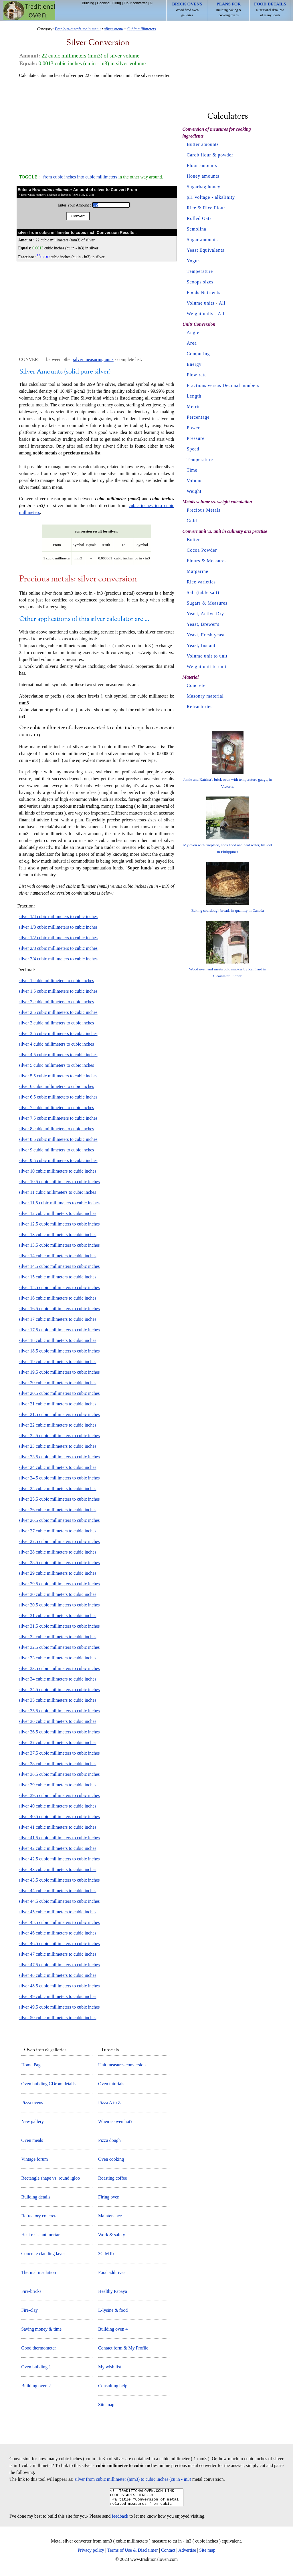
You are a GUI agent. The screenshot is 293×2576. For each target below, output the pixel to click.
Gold (192, 520)
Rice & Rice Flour (206, 207)
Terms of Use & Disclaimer (132, 2553)
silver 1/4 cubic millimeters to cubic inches (58, 916)
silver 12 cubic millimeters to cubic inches (57, 1213)
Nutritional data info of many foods (270, 9)
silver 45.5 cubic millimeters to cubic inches (59, 1922)
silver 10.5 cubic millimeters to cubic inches (59, 1181)
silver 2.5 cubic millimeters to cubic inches (58, 1012)
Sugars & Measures (207, 603)
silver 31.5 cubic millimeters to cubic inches (59, 1626)
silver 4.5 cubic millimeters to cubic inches (58, 1054)
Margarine (197, 571)
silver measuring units (93, 359)
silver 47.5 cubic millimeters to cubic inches (59, 1964)
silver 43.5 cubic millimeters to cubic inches (59, 1880)
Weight (194, 491)
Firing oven (108, 2196)
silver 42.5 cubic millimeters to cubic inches (59, 1858)
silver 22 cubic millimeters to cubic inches (57, 1425)
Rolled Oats (199, 218)
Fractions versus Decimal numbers (223, 385)
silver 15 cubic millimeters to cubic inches (57, 1276)
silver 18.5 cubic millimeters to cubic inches (59, 1350)
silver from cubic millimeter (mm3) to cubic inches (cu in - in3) (133, 2479)
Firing (116, 3)
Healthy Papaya (112, 2291)
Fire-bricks (31, 2291)
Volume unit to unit (207, 656)
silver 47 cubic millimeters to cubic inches (57, 1954)
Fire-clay (29, 2310)
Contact (168, 2553)
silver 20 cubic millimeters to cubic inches (57, 1382)
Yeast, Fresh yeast (206, 634)
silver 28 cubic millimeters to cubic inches (57, 1552)
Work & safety (111, 2234)
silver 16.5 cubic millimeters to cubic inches (59, 1308)
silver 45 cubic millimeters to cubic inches (57, 1911)
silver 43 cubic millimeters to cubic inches (57, 1869)
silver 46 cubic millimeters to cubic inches (57, 1932)
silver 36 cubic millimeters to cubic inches (57, 1721)
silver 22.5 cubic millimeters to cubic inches (59, 1435)
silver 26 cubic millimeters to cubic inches (57, 1509)
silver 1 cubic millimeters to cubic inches (56, 980)
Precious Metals (204, 510)
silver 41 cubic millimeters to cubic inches (57, 1827)
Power (193, 427)
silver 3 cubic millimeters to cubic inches (56, 1022)
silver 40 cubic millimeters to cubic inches (57, 1806)
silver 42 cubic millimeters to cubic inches (57, 1848)
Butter (193, 539)
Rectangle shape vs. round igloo (50, 2178)
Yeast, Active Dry (205, 613)
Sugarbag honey (204, 186)
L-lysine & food (113, 2310)
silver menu (113, 29)
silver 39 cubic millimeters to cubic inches (57, 1784)
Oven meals (32, 2140)
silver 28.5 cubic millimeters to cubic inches (59, 1562)
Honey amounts (203, 176)
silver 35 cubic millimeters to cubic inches (57, 1700)
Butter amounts (203, 144)
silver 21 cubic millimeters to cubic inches (57, 1403)
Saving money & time (41, 2329)
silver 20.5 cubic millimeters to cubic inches (59, 1393)
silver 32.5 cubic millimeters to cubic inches (59, 1647)
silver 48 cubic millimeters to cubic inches (57, 1975)
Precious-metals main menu (77, 29)
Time (192, 470)
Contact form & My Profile (123, 2347)
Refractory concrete (39, 2215)
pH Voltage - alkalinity (211, 197)
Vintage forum (34, 2159)
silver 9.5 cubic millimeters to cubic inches (58, 1160)
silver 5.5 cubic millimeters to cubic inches (58, 1075)
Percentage (198, 417)
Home (29, 10)
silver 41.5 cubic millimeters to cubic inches (59, 1837)
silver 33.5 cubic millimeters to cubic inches (59, 1668)
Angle (193, 332)
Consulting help (112, 2385)
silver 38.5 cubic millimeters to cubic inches (59, 1774)
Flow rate (197, 374)
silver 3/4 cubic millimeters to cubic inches (58, 958)
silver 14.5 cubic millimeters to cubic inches (59, 1266)
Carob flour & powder (210, 154)
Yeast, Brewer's (203, 624)
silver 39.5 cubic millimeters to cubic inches (59, 1795)
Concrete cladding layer (43, 2253)
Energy (194, 364)
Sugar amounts (202, 239)
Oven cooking (111, 2159)
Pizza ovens (32, 2102)
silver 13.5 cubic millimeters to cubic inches (59, 1245)
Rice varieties (201, 581)
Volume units (201, 303)
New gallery (32, 2121)
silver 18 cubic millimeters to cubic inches (57, 1340)
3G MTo (106, 2253)
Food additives (111, 2272)
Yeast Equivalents (205, 250)
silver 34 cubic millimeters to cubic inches (57, 1679)
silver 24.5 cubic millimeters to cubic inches (59, 1477)
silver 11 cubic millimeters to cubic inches (57, 1192)
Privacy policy (91, 2553)
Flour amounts (202, 165)
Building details (35, 2196)
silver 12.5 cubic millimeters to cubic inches (59, 1224)
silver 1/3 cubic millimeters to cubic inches (58, 927)
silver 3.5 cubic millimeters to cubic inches (58, 1033)
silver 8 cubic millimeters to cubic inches (56, 1128)
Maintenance (110, 2215)
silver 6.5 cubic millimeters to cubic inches (58, 1097)
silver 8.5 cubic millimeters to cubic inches (58, 1139)
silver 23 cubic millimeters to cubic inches (57, 1446)
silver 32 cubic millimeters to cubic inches (57, 1636)
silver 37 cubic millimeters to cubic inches (57, 1742)
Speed (193, 448)
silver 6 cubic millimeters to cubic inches (56, 1086)
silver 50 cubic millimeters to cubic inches (57, 2017)
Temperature (200, 271)
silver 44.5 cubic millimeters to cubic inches (59, 1901)
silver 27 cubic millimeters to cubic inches (57, 1530)
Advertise (187, 2553)
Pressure (196, 438)
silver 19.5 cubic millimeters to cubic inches (59, 1372)
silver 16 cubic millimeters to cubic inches (57, 1298)
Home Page (31, 2064)
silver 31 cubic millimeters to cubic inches (57, 1615)
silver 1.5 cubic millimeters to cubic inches (58, 991)
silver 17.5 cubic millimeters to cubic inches (59, 1329)
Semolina (196, 229)
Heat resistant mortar (40, 2234)
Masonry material (205, 696)
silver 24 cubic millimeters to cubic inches (57, 1467)
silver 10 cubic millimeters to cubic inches (57, 1171)
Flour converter (135, 3)
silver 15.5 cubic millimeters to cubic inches (59, 1287)
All (151, 3)
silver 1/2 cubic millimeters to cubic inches (58, 937)
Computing (198, 353)
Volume (195, 480)
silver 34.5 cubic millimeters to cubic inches (59, 1689)
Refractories (200, 706)
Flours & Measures (207, 560)
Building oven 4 (113, 2329)
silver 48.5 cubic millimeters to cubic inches (59, 1985)
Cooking (103, 3)
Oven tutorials (111, 2083)
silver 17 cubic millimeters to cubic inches (57, 1319)
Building (88, 3)
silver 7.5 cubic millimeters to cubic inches (58, 1118)
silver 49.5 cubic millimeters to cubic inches (59, 2007)
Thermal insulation (38, 2272)
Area (192, 343)
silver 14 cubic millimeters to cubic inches (57, 1255)
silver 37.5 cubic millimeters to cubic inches (59, 1753)
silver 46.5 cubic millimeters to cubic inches (59, 1943)
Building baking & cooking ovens (228, 9)
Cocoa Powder (202, 550)
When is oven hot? (115, 2121)
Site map (106, 2404)
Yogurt (194, 260)
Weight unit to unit (207, 666)
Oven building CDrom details (48, 2083)
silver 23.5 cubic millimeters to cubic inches (59, 1456)
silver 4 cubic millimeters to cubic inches (56, 1044)
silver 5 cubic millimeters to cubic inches (56, 1065)
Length (194, 396)
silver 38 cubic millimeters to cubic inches (57, 1763)
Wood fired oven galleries (187, 9)
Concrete (196, 685)
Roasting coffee (112, 2178)
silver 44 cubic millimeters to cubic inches (57, 1890)
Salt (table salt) (203, 592)
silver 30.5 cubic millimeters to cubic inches (59, 1604)
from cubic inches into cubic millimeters (80, 176)
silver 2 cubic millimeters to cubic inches (56, 1001)
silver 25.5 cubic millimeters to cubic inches (59, 1499)
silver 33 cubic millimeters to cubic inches (57, 1657)
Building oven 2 (36, 2385)
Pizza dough (109, 2140)
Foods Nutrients (204, 292)
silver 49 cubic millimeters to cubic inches (57, 1996)
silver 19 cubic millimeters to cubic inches (57, 1361)
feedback (120, 2519)
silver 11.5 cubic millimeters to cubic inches (59, 1202)
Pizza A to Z (109, 2102)
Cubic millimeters (141, 29)
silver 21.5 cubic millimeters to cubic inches (59, 1414)
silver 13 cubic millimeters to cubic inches (57, 1234)
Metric (194, 406)
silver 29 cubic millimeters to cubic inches (57, 1573)
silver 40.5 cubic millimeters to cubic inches (59, 1816)
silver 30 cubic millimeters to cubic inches (57, 1594)
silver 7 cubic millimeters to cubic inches (56, 1107)
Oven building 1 (36, 2366)
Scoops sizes (200, 281)
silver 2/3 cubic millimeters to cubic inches (58, 948)
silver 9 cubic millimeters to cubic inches (56, 1149)
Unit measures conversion (122, 2064)
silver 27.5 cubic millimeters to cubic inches (59, 1541)
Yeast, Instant (201, 645)
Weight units (200, 313)
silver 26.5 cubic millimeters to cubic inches (59, 1520)
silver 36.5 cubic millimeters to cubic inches (59, 1731)
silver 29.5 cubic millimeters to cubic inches (59, 1583)
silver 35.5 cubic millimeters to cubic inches (59, 1710)
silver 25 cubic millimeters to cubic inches (57, 1488)
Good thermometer (38, 2347)
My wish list (109, 2366)
